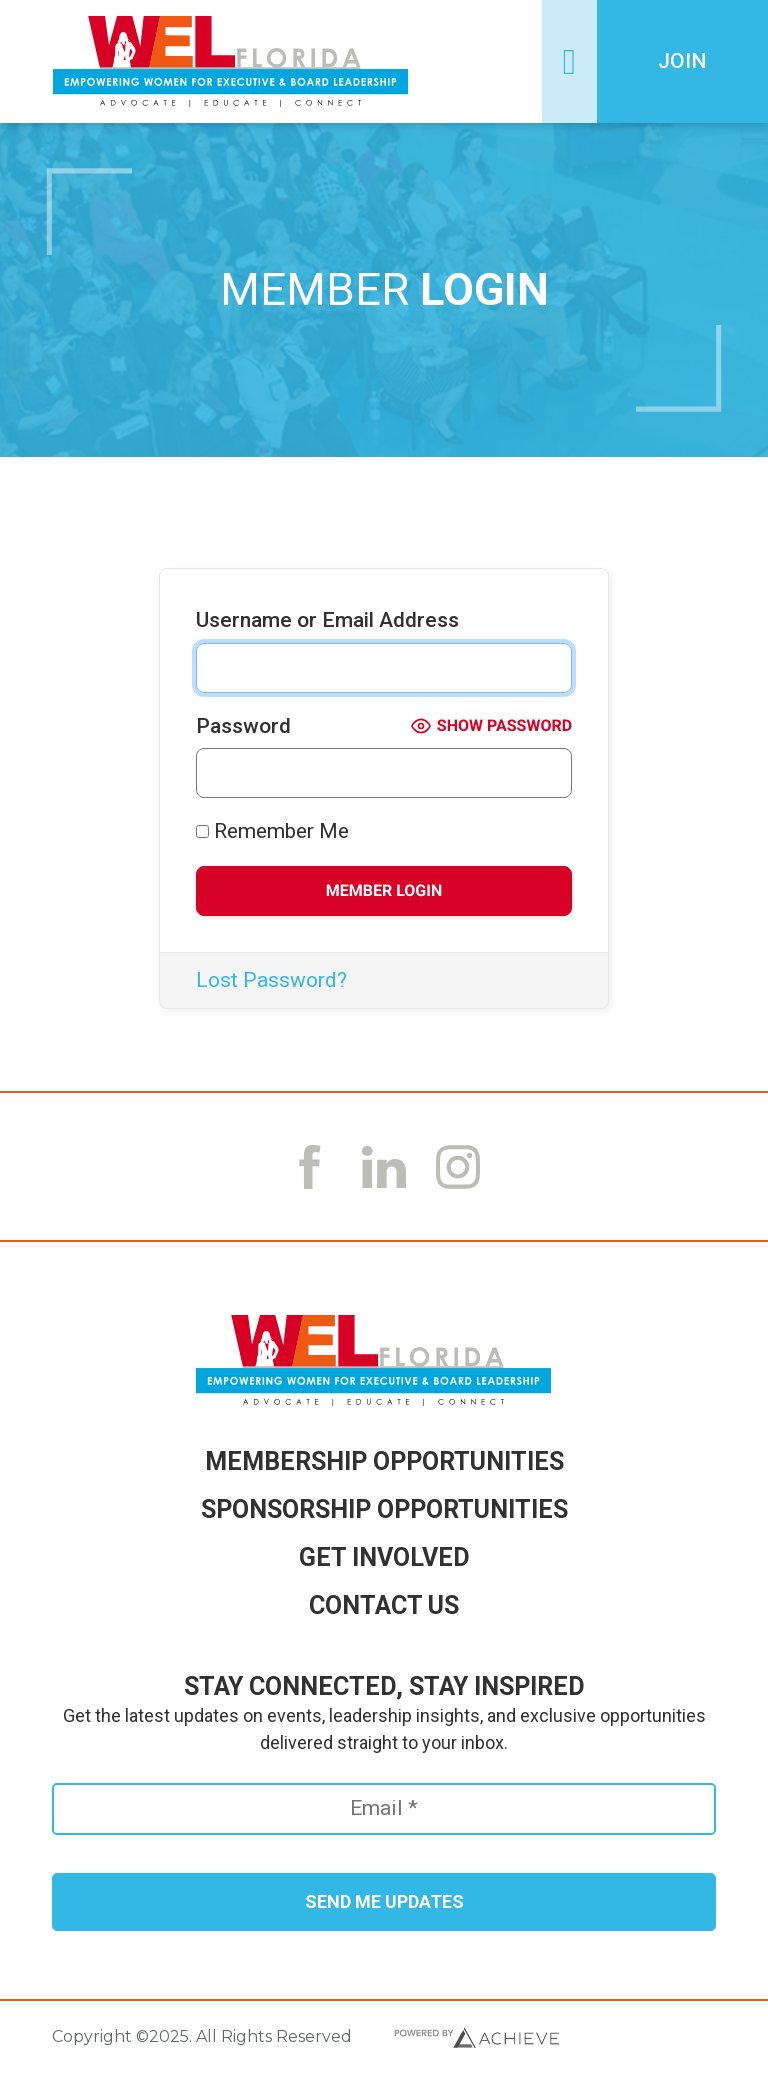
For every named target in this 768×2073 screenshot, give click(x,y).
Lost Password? (271, 980)
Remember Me (272, 831)
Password (243, 726)
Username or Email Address (327, 620)
